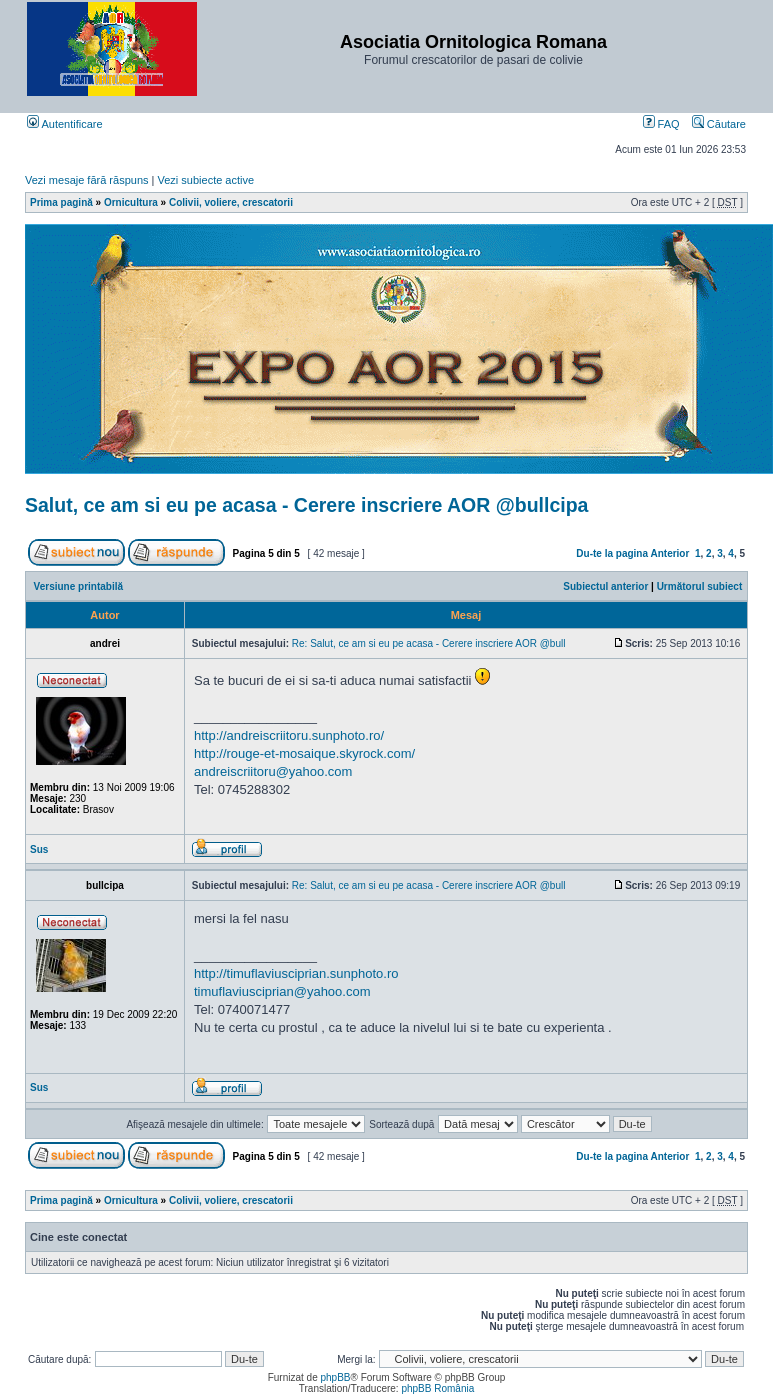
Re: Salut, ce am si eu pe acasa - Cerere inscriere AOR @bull (429, 643)
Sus (39, 849)
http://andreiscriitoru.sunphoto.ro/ (289, 735)
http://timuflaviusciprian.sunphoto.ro (296, 973)
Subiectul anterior (605, 586)
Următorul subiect (700, 586)
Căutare (719, 124)
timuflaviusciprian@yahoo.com (282, 991)
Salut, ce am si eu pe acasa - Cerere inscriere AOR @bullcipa (306, 505)
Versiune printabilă (78, 586)
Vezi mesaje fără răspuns (87, 180)
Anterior (669, 553)
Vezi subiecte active (206, 180)
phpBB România (437, 1388)
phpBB (335, 1377)
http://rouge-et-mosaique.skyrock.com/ (304, 753)
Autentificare (65, 124)
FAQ (661, 124)
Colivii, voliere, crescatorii (231, 202)
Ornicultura (131, 202)
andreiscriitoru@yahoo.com (273, 771)
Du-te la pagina (612, 553)
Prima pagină (61, 202)
